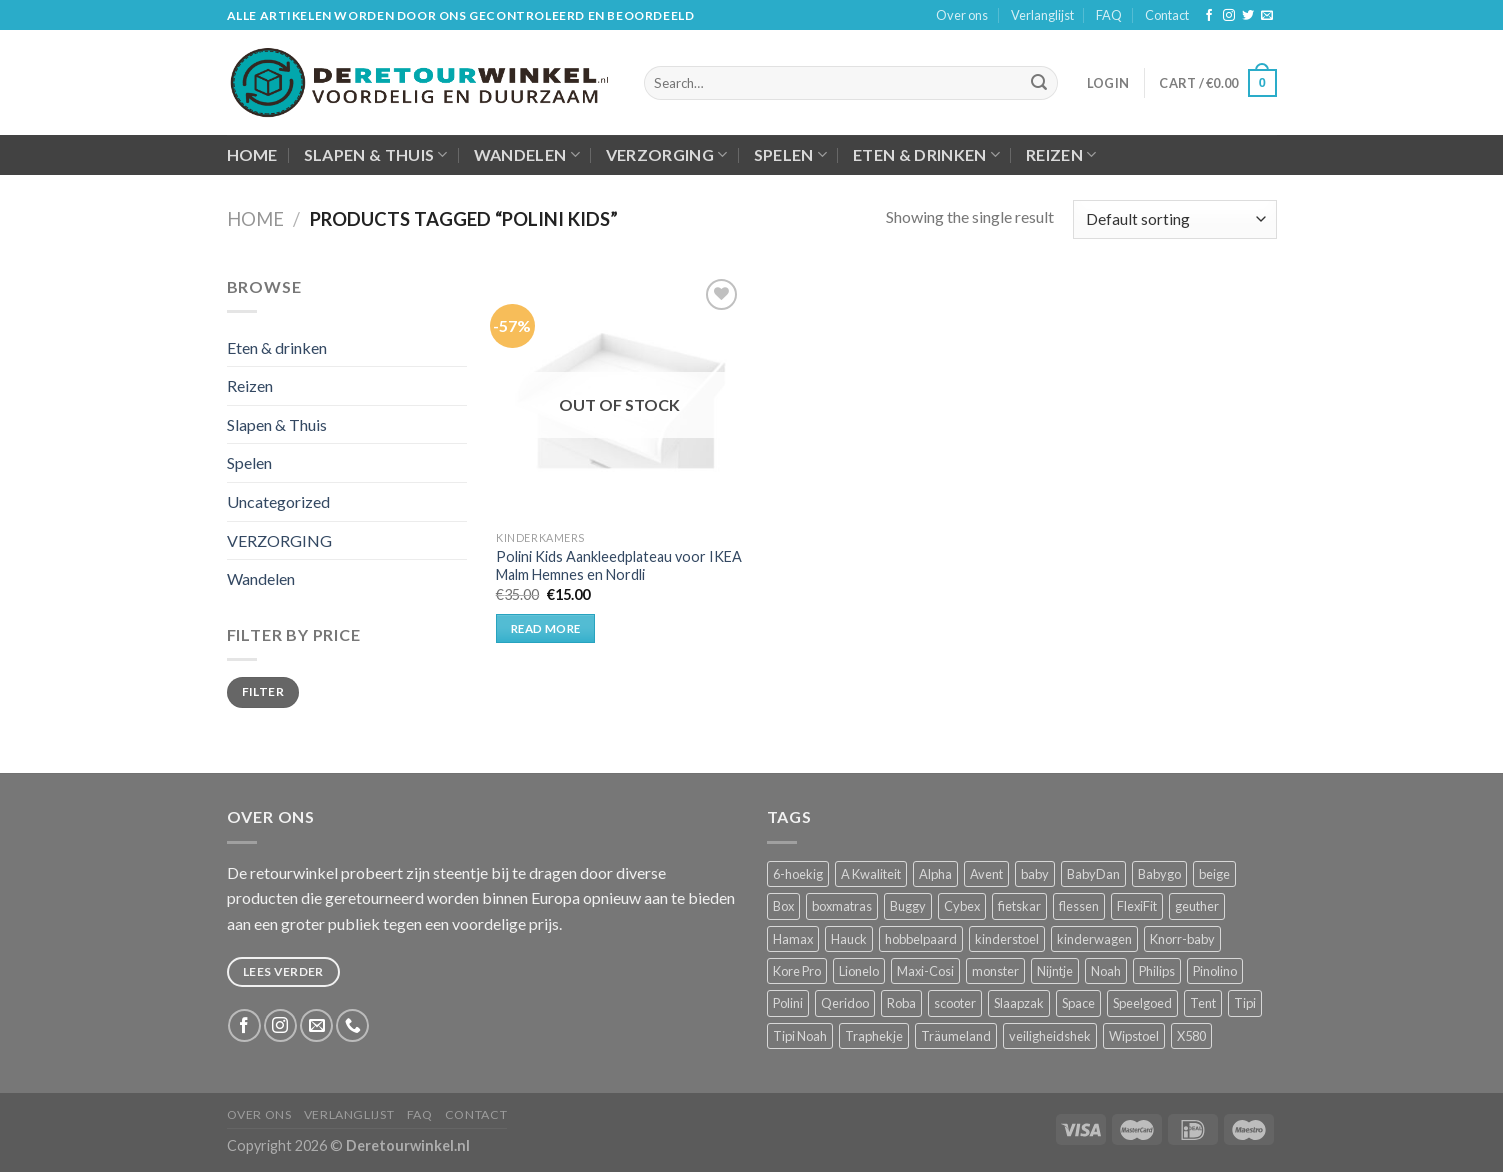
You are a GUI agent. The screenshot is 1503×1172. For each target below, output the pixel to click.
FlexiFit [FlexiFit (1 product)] (1137, 906)
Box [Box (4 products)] (783, 906)
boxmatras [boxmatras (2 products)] (842, 906)
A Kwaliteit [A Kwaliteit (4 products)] (871, 874)
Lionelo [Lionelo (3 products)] (859, 971)
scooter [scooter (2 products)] (955, 1003)
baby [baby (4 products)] (1035, 874)
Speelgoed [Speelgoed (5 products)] (1142, 1003)
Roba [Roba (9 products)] (901, 1003)
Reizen (1061, 155)
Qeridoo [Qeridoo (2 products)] (845, 1003)
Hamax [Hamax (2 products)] (793, 939)
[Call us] (352, 1025)
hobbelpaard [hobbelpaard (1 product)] (921, 939)
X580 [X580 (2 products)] (1191, 1036)
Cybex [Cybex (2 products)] (962, 906)
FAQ (1109, 15)
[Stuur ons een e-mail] (1267, 16)
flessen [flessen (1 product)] (1079, 906)
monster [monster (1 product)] (995, 971)
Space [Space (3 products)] (1078, 1003)
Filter (263, 691)
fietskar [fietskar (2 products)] (1019, 906)
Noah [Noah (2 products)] (1106, 971)
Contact (1167, 15)
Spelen (790, 155)
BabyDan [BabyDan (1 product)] (1093, 874)
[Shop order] (1174, 219)
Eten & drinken (926, 155)
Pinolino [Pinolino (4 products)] (1215, 971)
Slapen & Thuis (376, 155)
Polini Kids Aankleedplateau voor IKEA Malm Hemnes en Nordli (619, 566)
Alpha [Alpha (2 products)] (935, 874)
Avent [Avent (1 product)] (986, 874)
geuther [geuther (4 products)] (1197, 906)
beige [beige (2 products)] (1214, 874)
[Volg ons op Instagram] (1229, 16)
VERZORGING (667, 155)
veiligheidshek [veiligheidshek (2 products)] (1050, 1036)
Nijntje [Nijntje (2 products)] (1055, 971)
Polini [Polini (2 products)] (788, 1003)
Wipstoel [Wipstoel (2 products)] (1134, 1036)
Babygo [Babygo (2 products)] (1159, 874)
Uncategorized (278, 501)
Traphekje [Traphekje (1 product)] (874, 1036)
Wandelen (527, 155)
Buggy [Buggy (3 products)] (908, 906)
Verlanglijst (1042, 15)
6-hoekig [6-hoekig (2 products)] (798, 874)
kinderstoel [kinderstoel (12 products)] (1007, 939)
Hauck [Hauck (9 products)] (849, 939)
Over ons (962, 15)
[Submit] (1039, 83)
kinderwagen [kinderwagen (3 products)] (1094, 939)
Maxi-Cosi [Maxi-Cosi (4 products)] (925, 971)
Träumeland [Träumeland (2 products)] (956, 1036)
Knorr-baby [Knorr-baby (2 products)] (1182, 939)
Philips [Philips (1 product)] (1157, 971)
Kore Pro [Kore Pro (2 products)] (797, 971)
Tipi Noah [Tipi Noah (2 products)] (800, 1036)
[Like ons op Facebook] (1209, 16)
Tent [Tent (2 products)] (1203, 1003)
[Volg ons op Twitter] (1248, 16)
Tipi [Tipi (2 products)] (1245, 1003)
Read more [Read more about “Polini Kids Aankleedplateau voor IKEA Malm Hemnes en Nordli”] (545, 628)
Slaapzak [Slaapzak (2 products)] (1019, 1003)
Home (252, 154)
